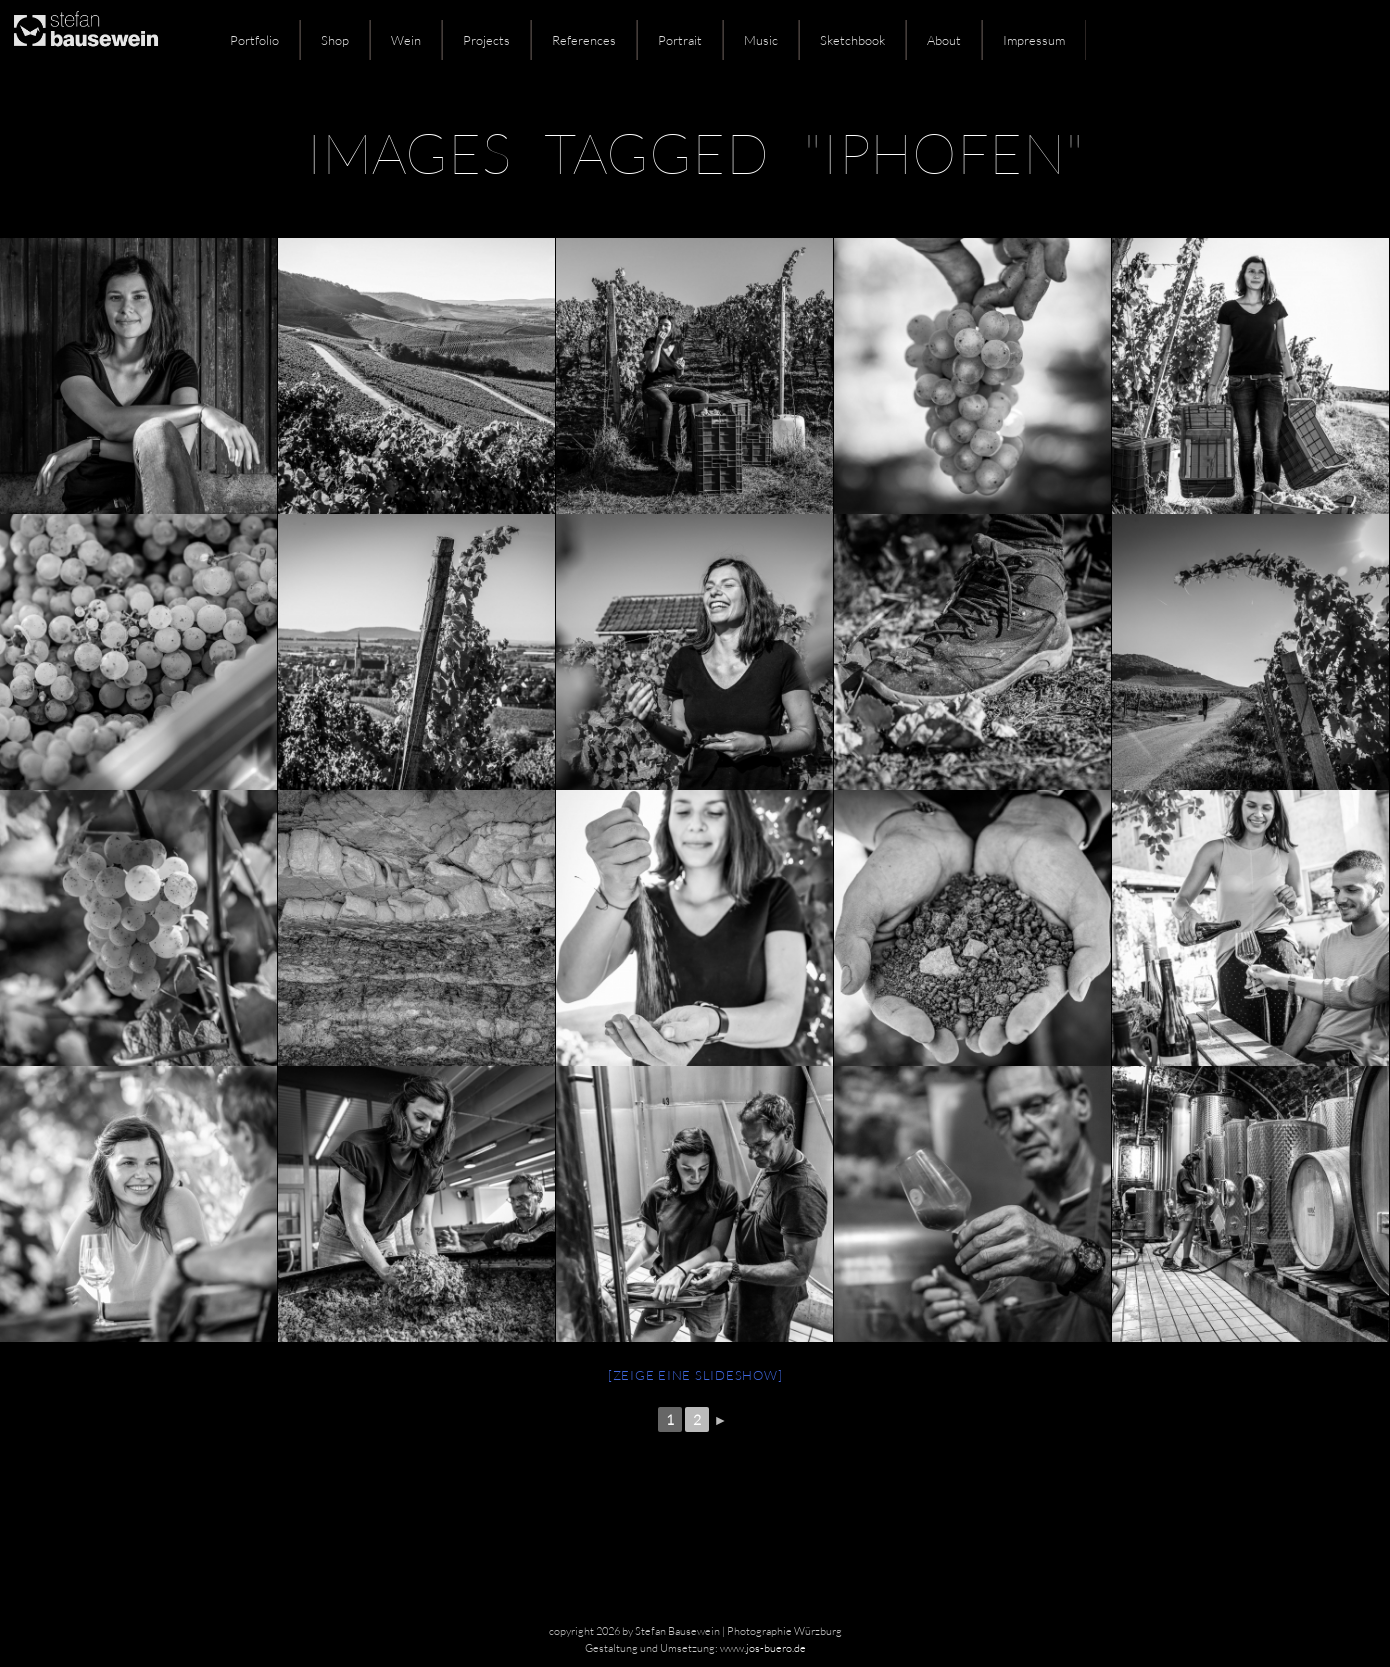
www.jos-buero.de (763, 1648)
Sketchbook (852, 40)
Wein (406, 40)
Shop (335, 40)
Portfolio (254, 40)
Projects (486, 40)
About (944, 40)
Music (761, 40)
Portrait (680, 40)
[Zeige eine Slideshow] (695, 1375)
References (584, 40)
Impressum (1034, 40)
